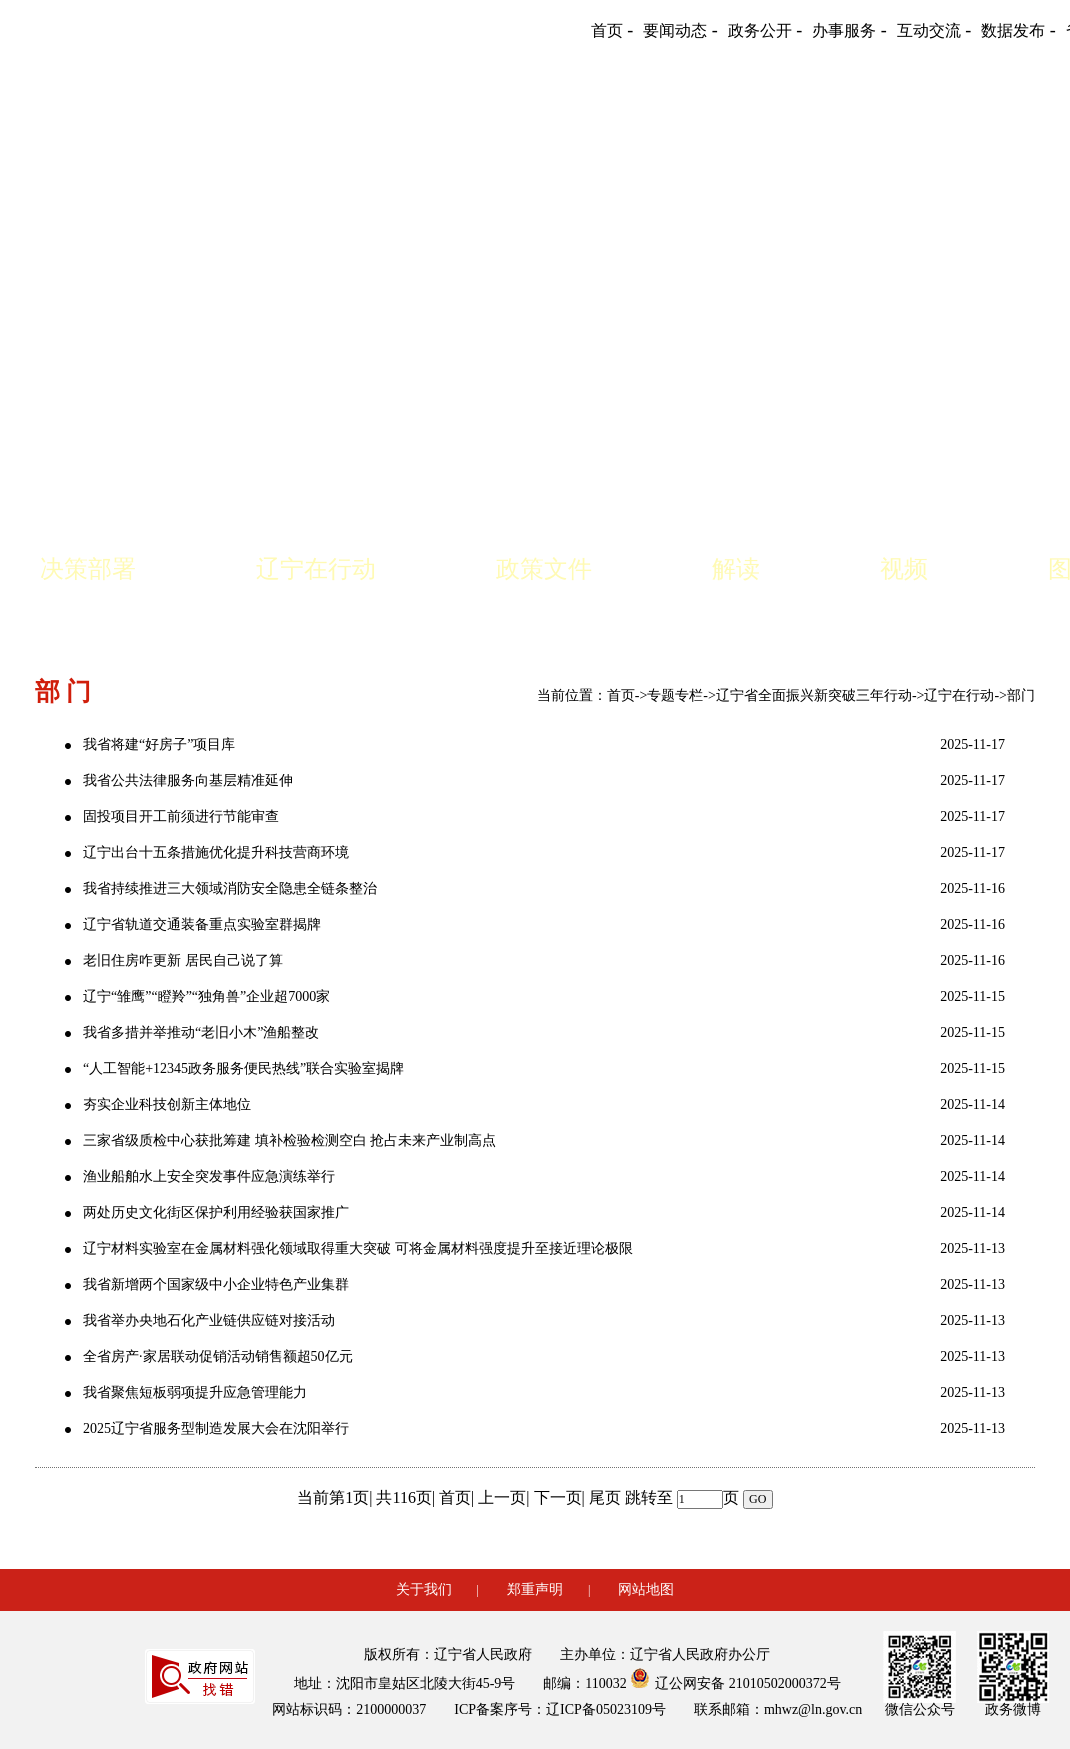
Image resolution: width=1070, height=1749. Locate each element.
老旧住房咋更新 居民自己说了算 (183, 960)
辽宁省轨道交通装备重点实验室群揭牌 (202, 924)
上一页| (503, 1497)
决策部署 (88, 569)
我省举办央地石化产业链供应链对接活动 (209, 1320)
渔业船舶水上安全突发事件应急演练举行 (209, 1176)
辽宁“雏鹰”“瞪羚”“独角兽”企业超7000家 (206, 996)
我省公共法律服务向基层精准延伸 (188, 780)
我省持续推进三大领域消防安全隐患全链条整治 (230, 888)
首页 (621, 695)
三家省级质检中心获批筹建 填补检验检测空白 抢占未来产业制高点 (289, 1140)
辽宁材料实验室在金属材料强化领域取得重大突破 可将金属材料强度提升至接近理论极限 (358, 1248)
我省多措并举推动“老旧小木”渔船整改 (201, 1032)
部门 (1021, 695)
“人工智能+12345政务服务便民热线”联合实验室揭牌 (243, 1068)
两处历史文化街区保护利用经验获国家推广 (216, 1212)
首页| (456, 1497)
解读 (736, 569)
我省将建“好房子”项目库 (159, 744)
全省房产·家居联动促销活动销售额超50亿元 (218, 1356)
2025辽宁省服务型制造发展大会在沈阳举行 (216, 1428)
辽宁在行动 (316, 569)
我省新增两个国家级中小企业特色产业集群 (216, 1284)
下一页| (559, 1497)
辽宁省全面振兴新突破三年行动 (814, 695)
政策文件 (544, 569)
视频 (904, 569)
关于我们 (424, 1589)
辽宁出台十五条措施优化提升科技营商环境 (216, 852)
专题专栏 (675, 695)
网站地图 (646, 1589)
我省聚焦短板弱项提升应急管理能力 (195, 1392)
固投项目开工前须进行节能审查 (181, 816)
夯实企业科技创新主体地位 (167, 1104)
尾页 (605, 1497)
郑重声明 (535, 1589)
